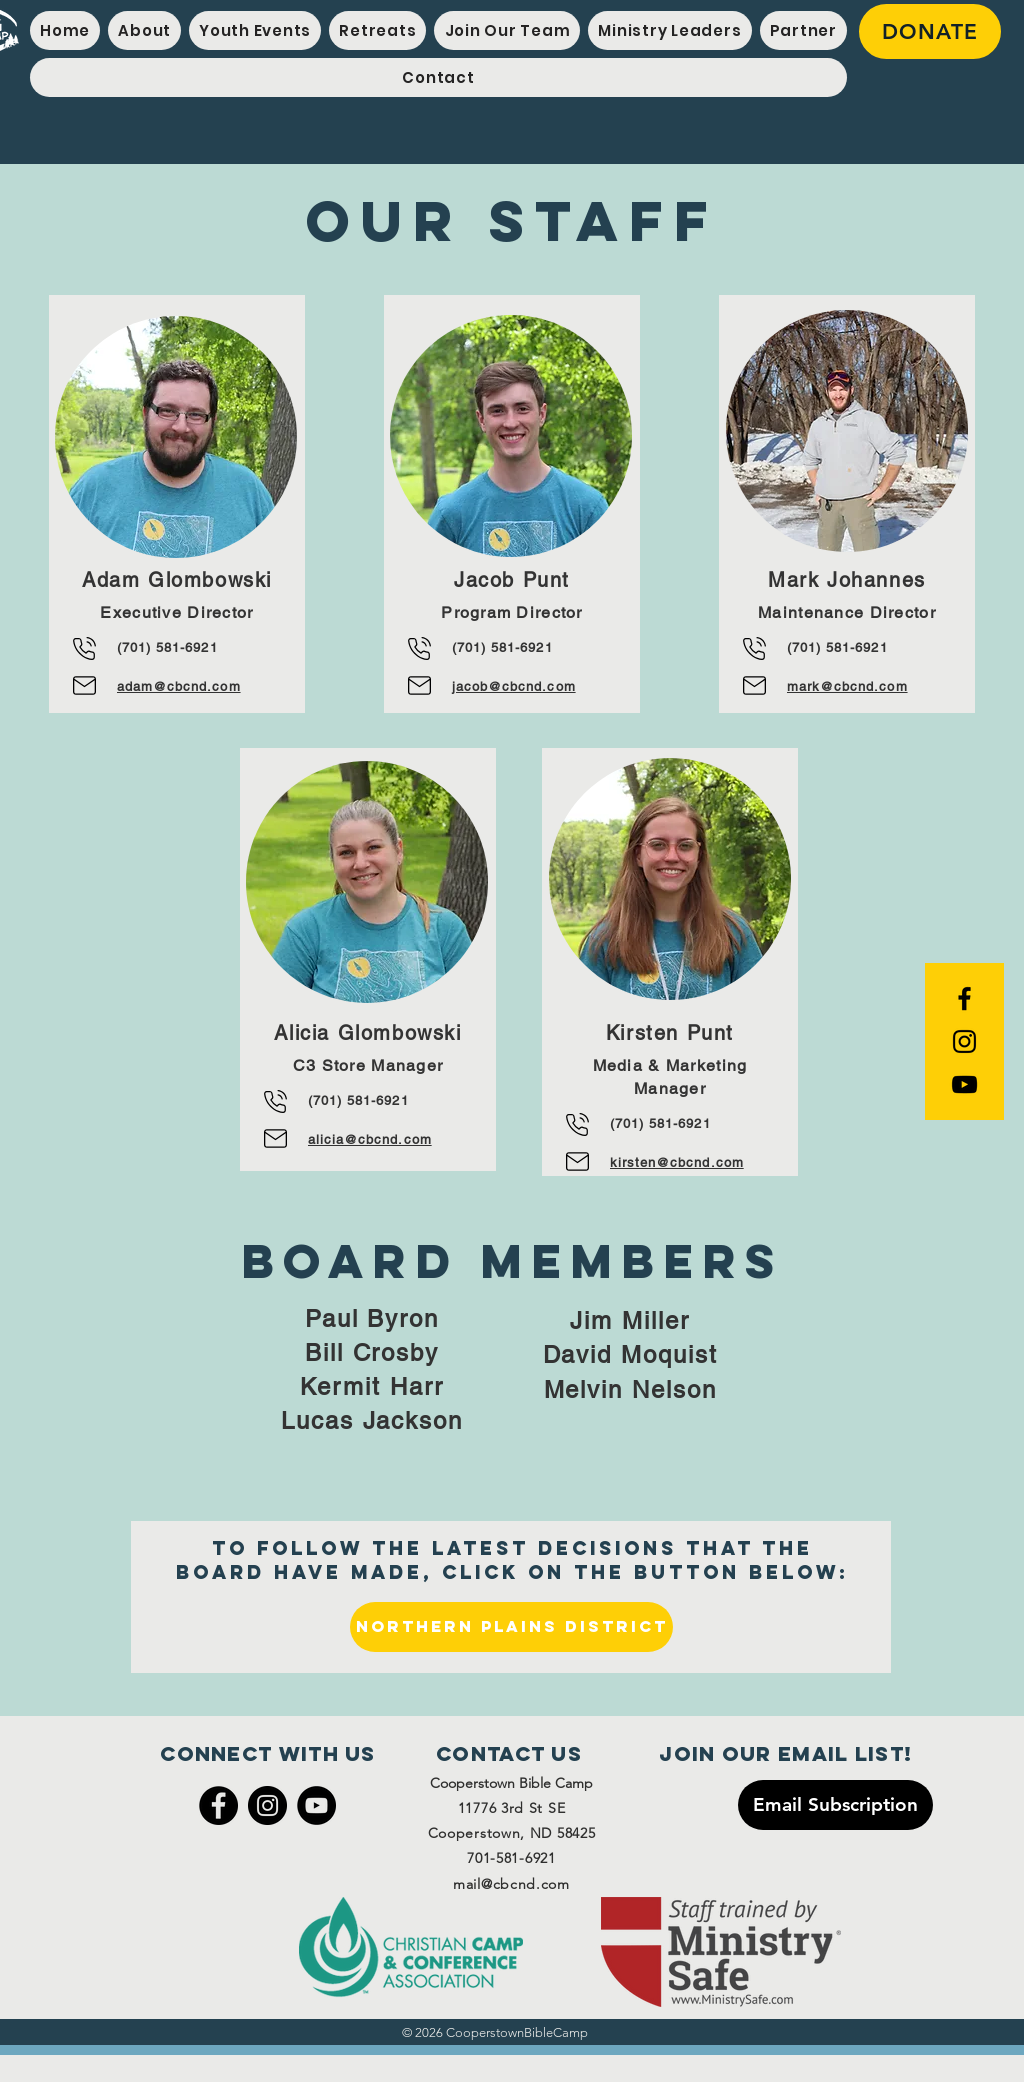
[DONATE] (930, 31)
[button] (255, 30)
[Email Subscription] (835, 1805)
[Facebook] (218, 1805)
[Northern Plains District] (511, 1627)
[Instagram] (267, 1805)
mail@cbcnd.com (511, 1884)
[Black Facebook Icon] (964, 998)
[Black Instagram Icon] (964, 1041)
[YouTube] (964, 1084)
